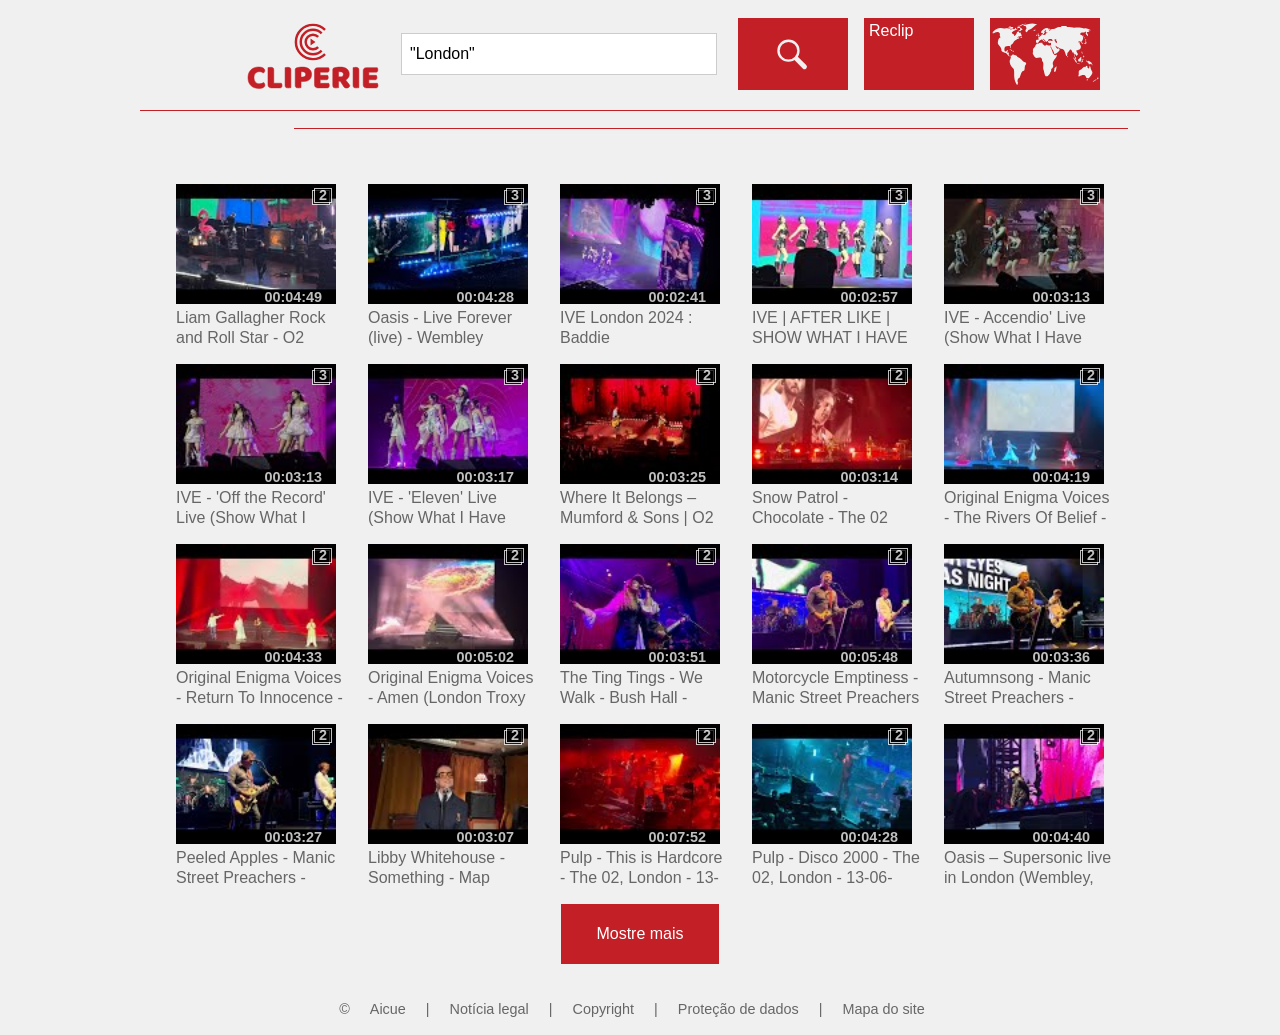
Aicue (388, 1009)
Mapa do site (883, 1009)
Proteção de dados (738, 1009)
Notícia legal (489, 1009)
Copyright (604, 1009)
